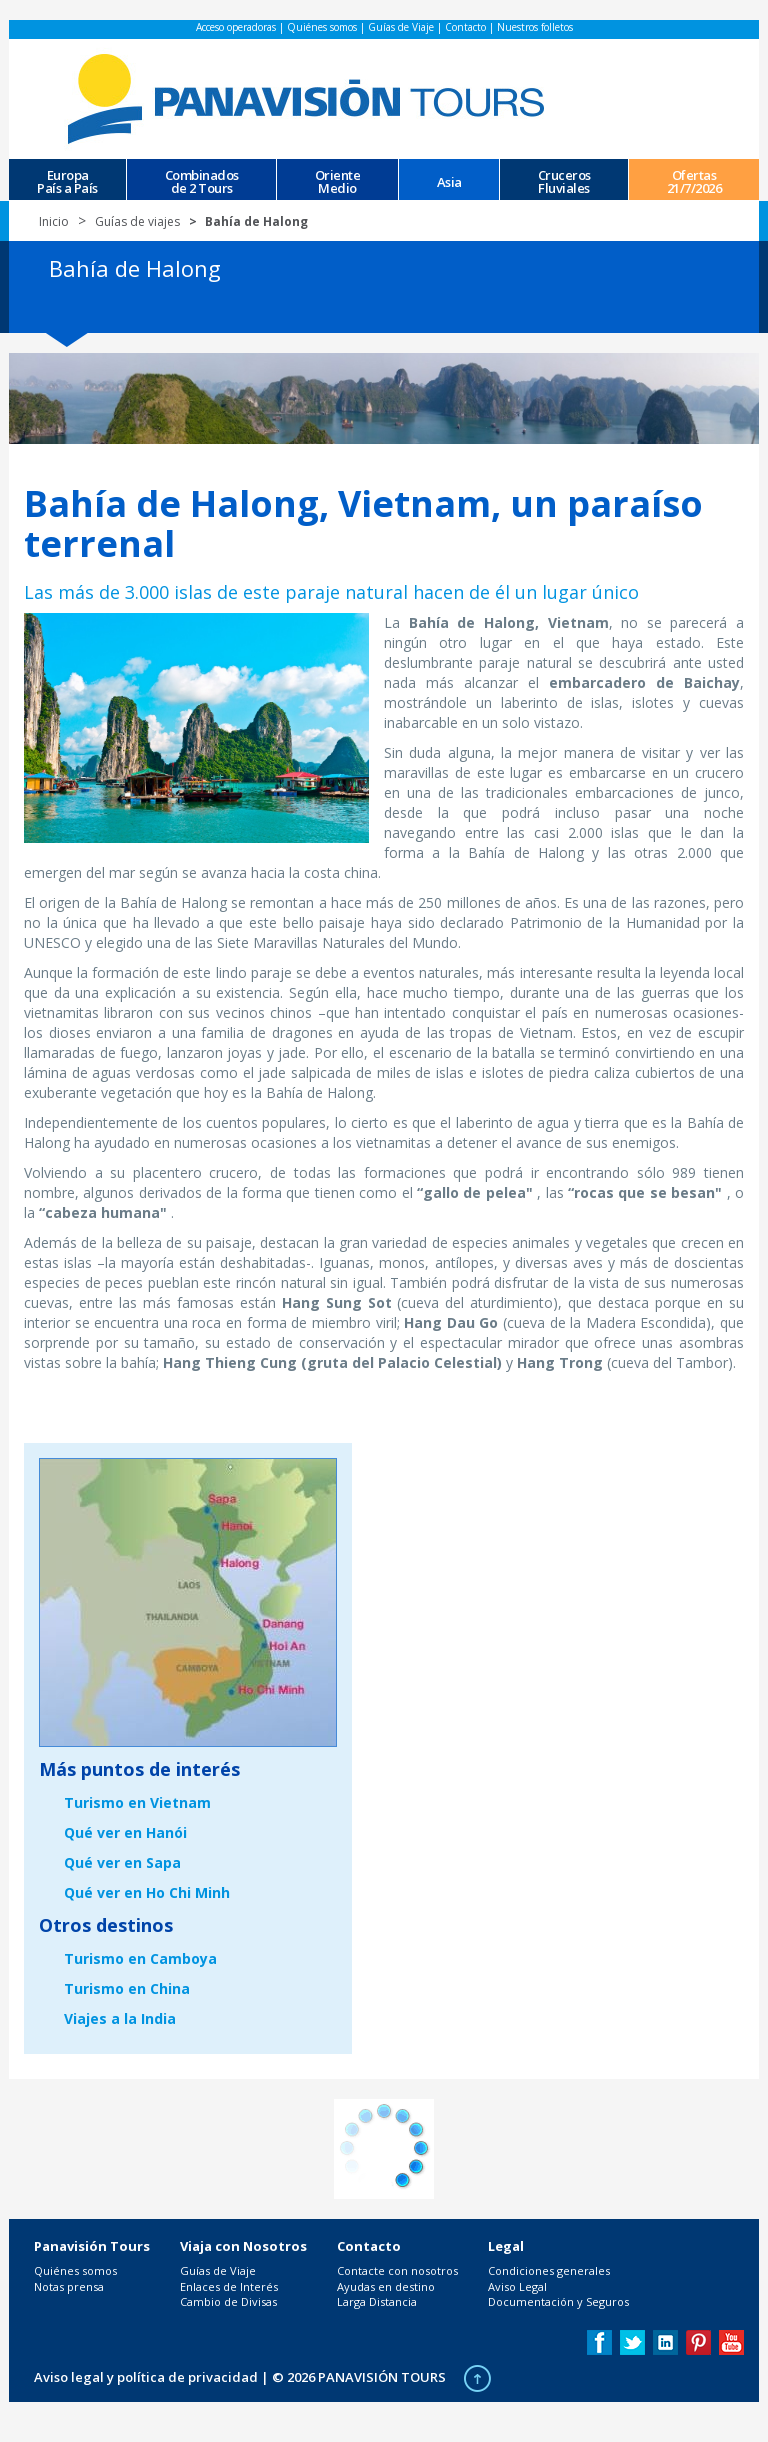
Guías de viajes (137, 221)
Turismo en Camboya (140, 1958)
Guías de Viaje (401, 27)
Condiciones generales (549, 2270)
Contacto (465, 27)
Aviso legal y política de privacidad (146, 2377)
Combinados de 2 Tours (202, 180)
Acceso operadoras (236, 27)
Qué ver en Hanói (125, 1832)
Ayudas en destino (386, 2286)
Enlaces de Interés (229, 2286)
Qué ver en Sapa (122, 1862)
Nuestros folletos (535, 27)
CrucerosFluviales (564, 180)
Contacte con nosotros (397, 2270)
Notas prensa (69, 2286)
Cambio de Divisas (228, 2301)
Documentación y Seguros (558, 2301)
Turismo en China (127, 1988)
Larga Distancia (377, 2301)
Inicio (54, 221)
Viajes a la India (120, 2018)
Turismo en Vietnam (137, 1802)
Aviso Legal (517, 2286)
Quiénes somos (322, 27)
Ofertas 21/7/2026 (694, 180)
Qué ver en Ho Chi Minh (147, 1892)
